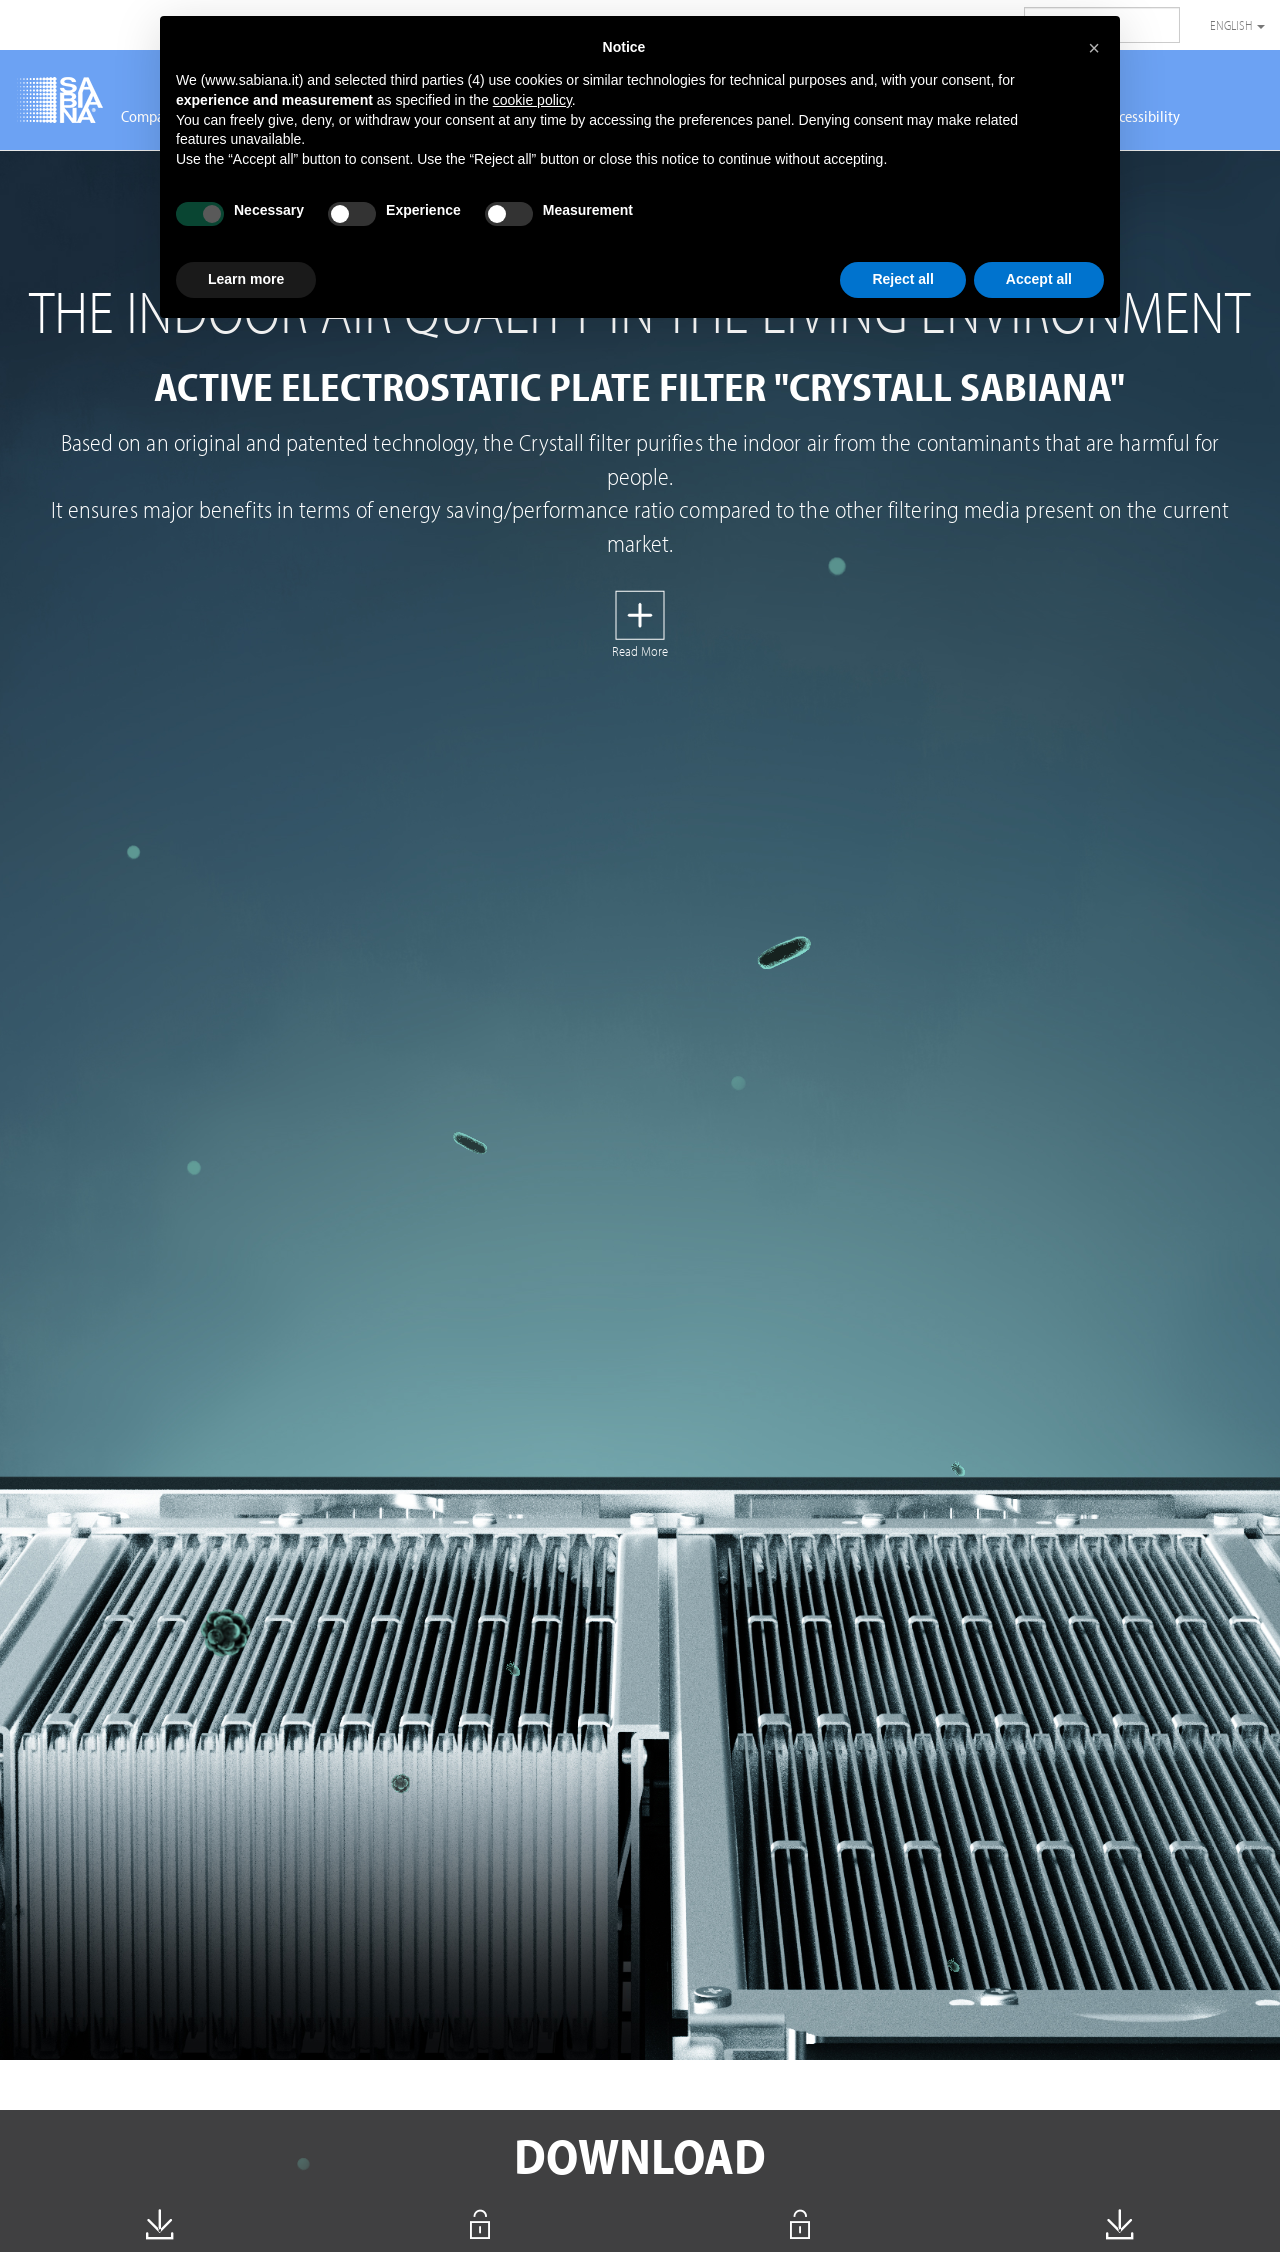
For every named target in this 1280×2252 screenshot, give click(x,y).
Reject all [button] (902, 279)
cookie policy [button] (532, 100)
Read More (640, 651)
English (1237, 25)
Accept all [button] (1039, 279)
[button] (1094, 48)
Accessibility (1142, 116)
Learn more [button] (246, 279)
